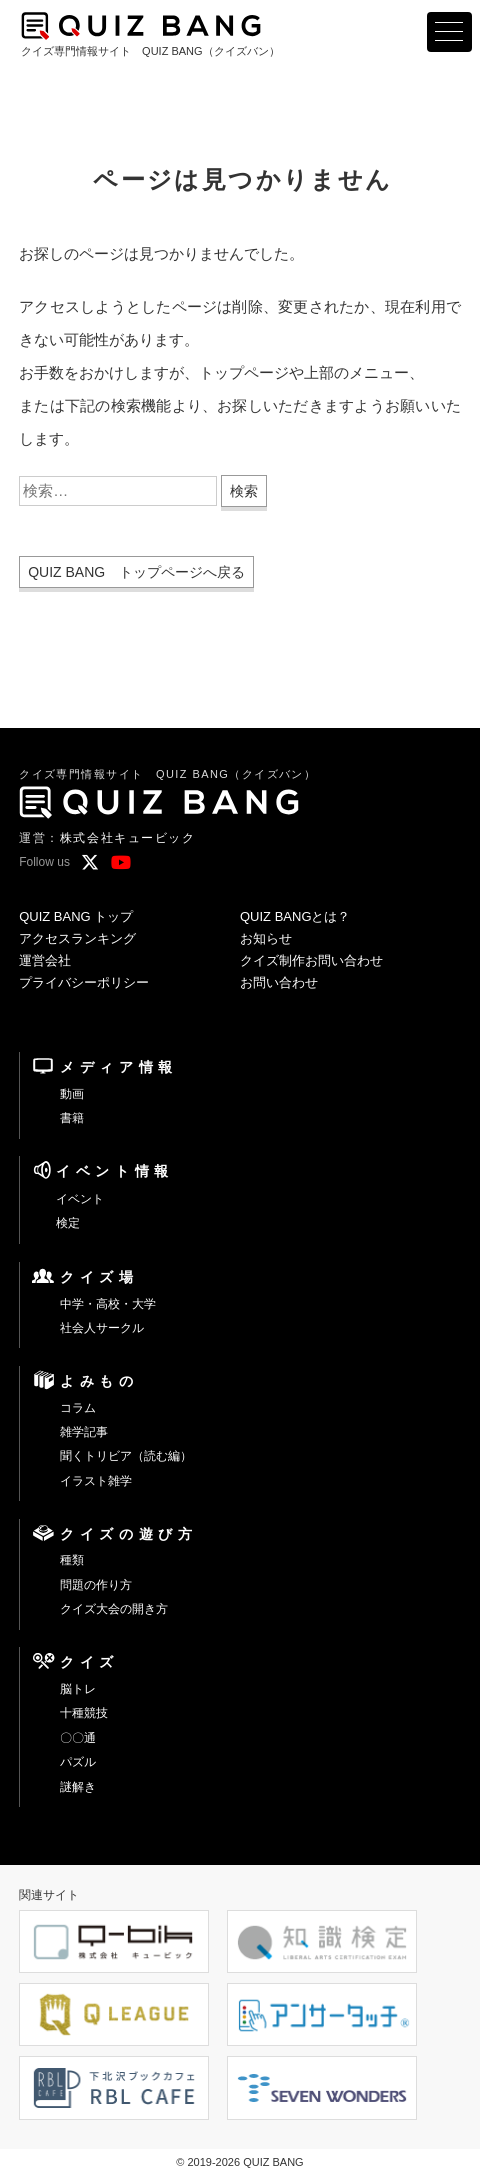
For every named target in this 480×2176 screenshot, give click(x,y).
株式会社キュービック (128, 838)
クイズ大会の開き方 (114, 1609)
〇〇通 (78, 1738)
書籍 (72, 1118)
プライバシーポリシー (84, 982)
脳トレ (78, 1689)
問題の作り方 (96, 1585)
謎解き (78, 1787)
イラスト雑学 (96, 1481)
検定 (68, 1223)
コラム (78, 1408)
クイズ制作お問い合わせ (311, 960)
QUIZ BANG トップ (76, 916)
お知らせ (266, 938)
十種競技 (84, 1713)
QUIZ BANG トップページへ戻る (136, 572)
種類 (72, 1560)
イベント (80, 1199)
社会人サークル (102, 1328)
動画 (72, 1094)
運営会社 (45, 960)
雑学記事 (84, 1432)
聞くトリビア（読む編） (126, 1456)
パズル (78, 1762)
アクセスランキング (77, 938)
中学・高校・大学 (108, 1304)
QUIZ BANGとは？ (295, 916)
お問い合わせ (279, 982)
